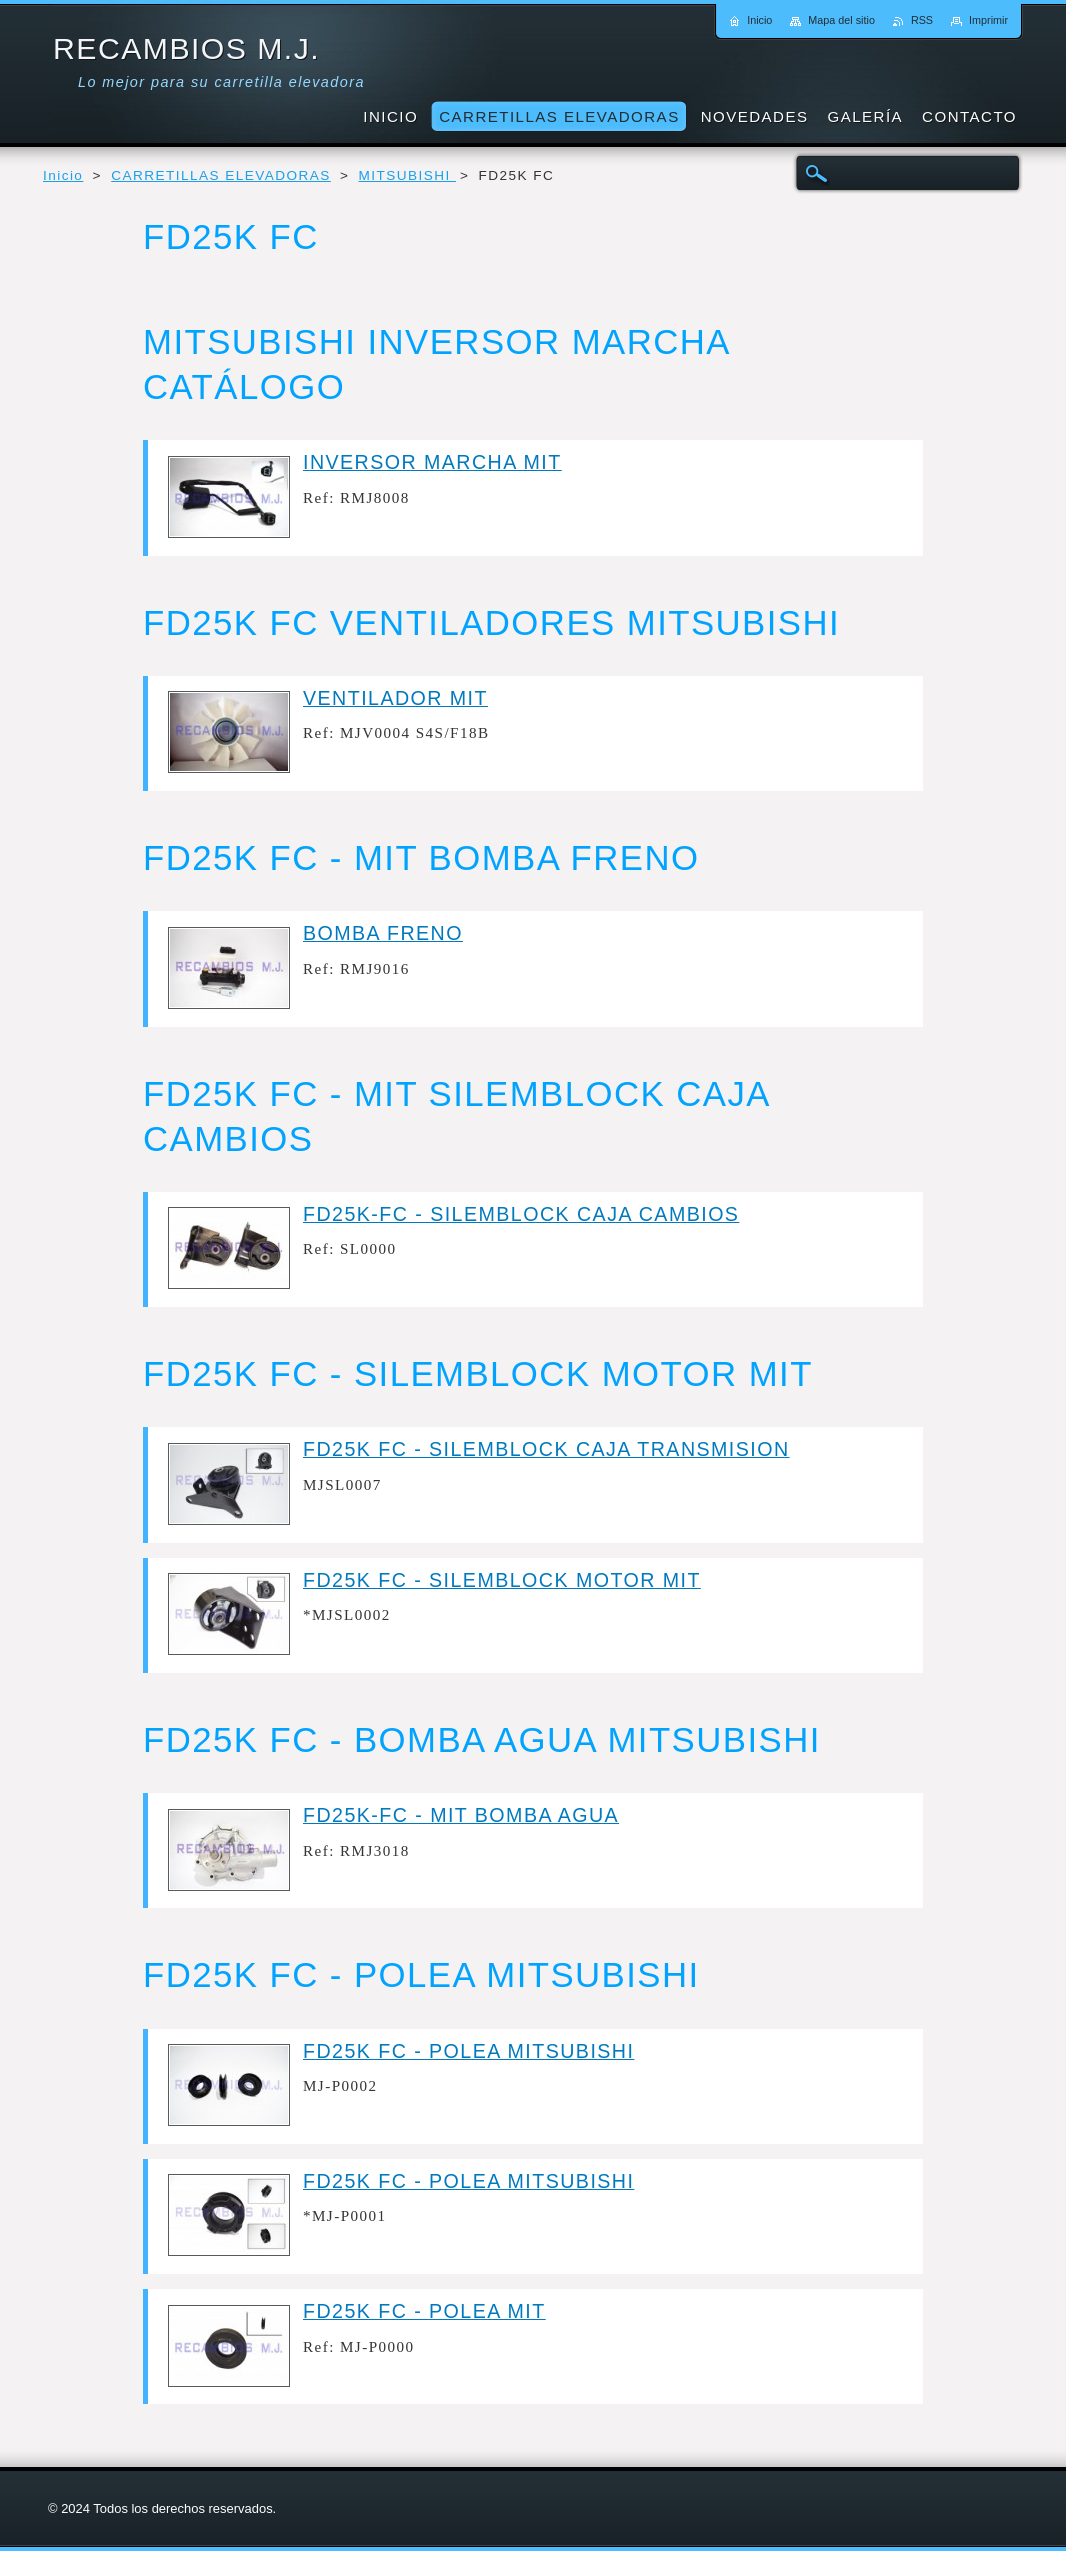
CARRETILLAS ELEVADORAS (221, 175)
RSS (922, 20)
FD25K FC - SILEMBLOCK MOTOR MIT (502, 1580)
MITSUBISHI (407, 175)
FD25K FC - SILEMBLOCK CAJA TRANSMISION (546, 1449)
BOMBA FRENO (383, 933)
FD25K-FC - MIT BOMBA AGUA (461, 1815)
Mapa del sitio (841, 20)
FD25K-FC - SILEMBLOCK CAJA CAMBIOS (521, 1214)
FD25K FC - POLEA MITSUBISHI (468, 2051)
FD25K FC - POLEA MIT (424, 2311)
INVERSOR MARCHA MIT (432, 462)
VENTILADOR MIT (395, 698)
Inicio (63, 175)
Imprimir (988, 20)
